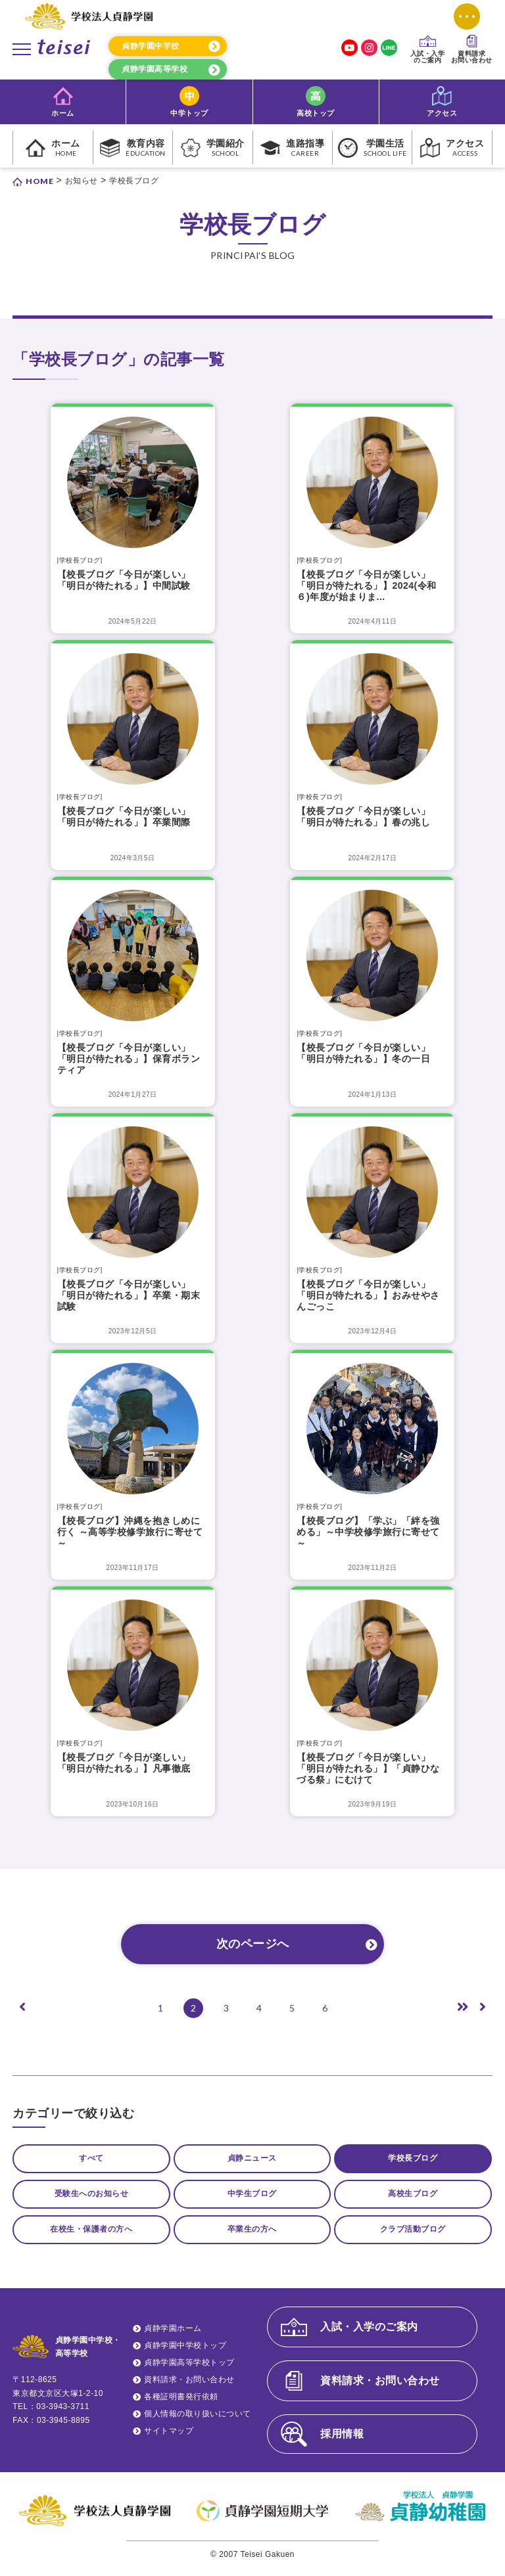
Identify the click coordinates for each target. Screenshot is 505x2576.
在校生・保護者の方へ (91, 2235)
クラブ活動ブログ (413, 2235)
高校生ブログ (412, 2197)
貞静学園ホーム (173, 2336)
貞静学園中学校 (151, 46)
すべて (91, 2159)
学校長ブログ (412, 2159)
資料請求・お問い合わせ (189, 2388)
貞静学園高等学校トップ (189, 2371)
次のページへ (252, 1943)
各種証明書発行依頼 (181, 2405)
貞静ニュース (252, 2159)
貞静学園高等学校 (154, 69)
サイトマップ (168, 2439)
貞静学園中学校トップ (185, 2353)
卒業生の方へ (252, 2235)
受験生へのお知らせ (92, 2197)
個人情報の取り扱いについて (197, 2422)
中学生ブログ (252, 2197)
